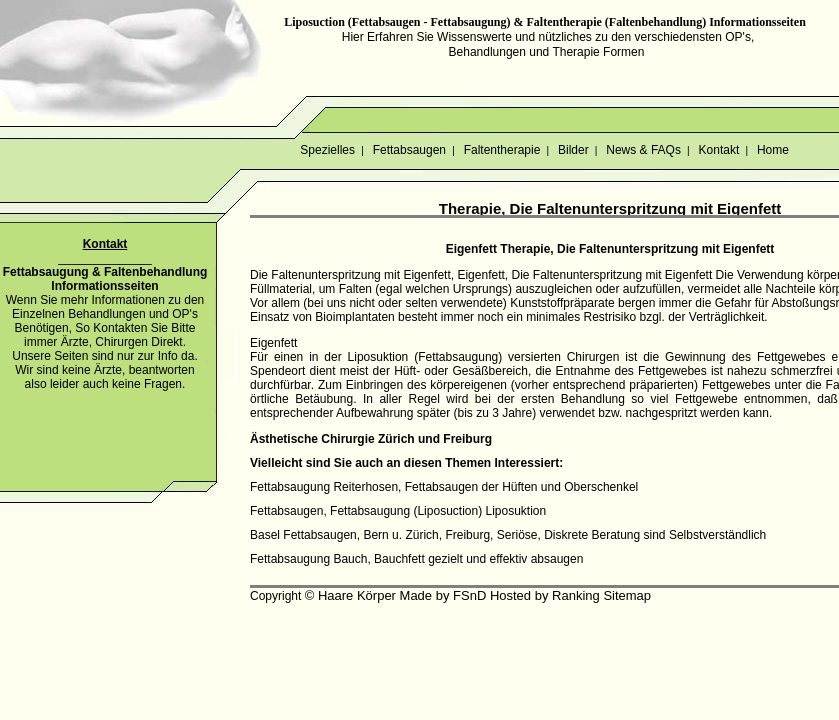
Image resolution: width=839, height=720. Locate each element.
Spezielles (327, 150)
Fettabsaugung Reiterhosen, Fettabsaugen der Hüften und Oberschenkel (444, 487)
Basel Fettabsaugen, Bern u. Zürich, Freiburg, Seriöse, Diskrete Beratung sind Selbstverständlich (508, 535)
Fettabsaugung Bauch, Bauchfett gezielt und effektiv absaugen (416, 559)
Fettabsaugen (409, 150)
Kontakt (718, 150)
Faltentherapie (501, 150)
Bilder (573, 150)
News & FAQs (643, 150)
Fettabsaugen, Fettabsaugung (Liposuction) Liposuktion (398, 511)
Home (773, 150)
